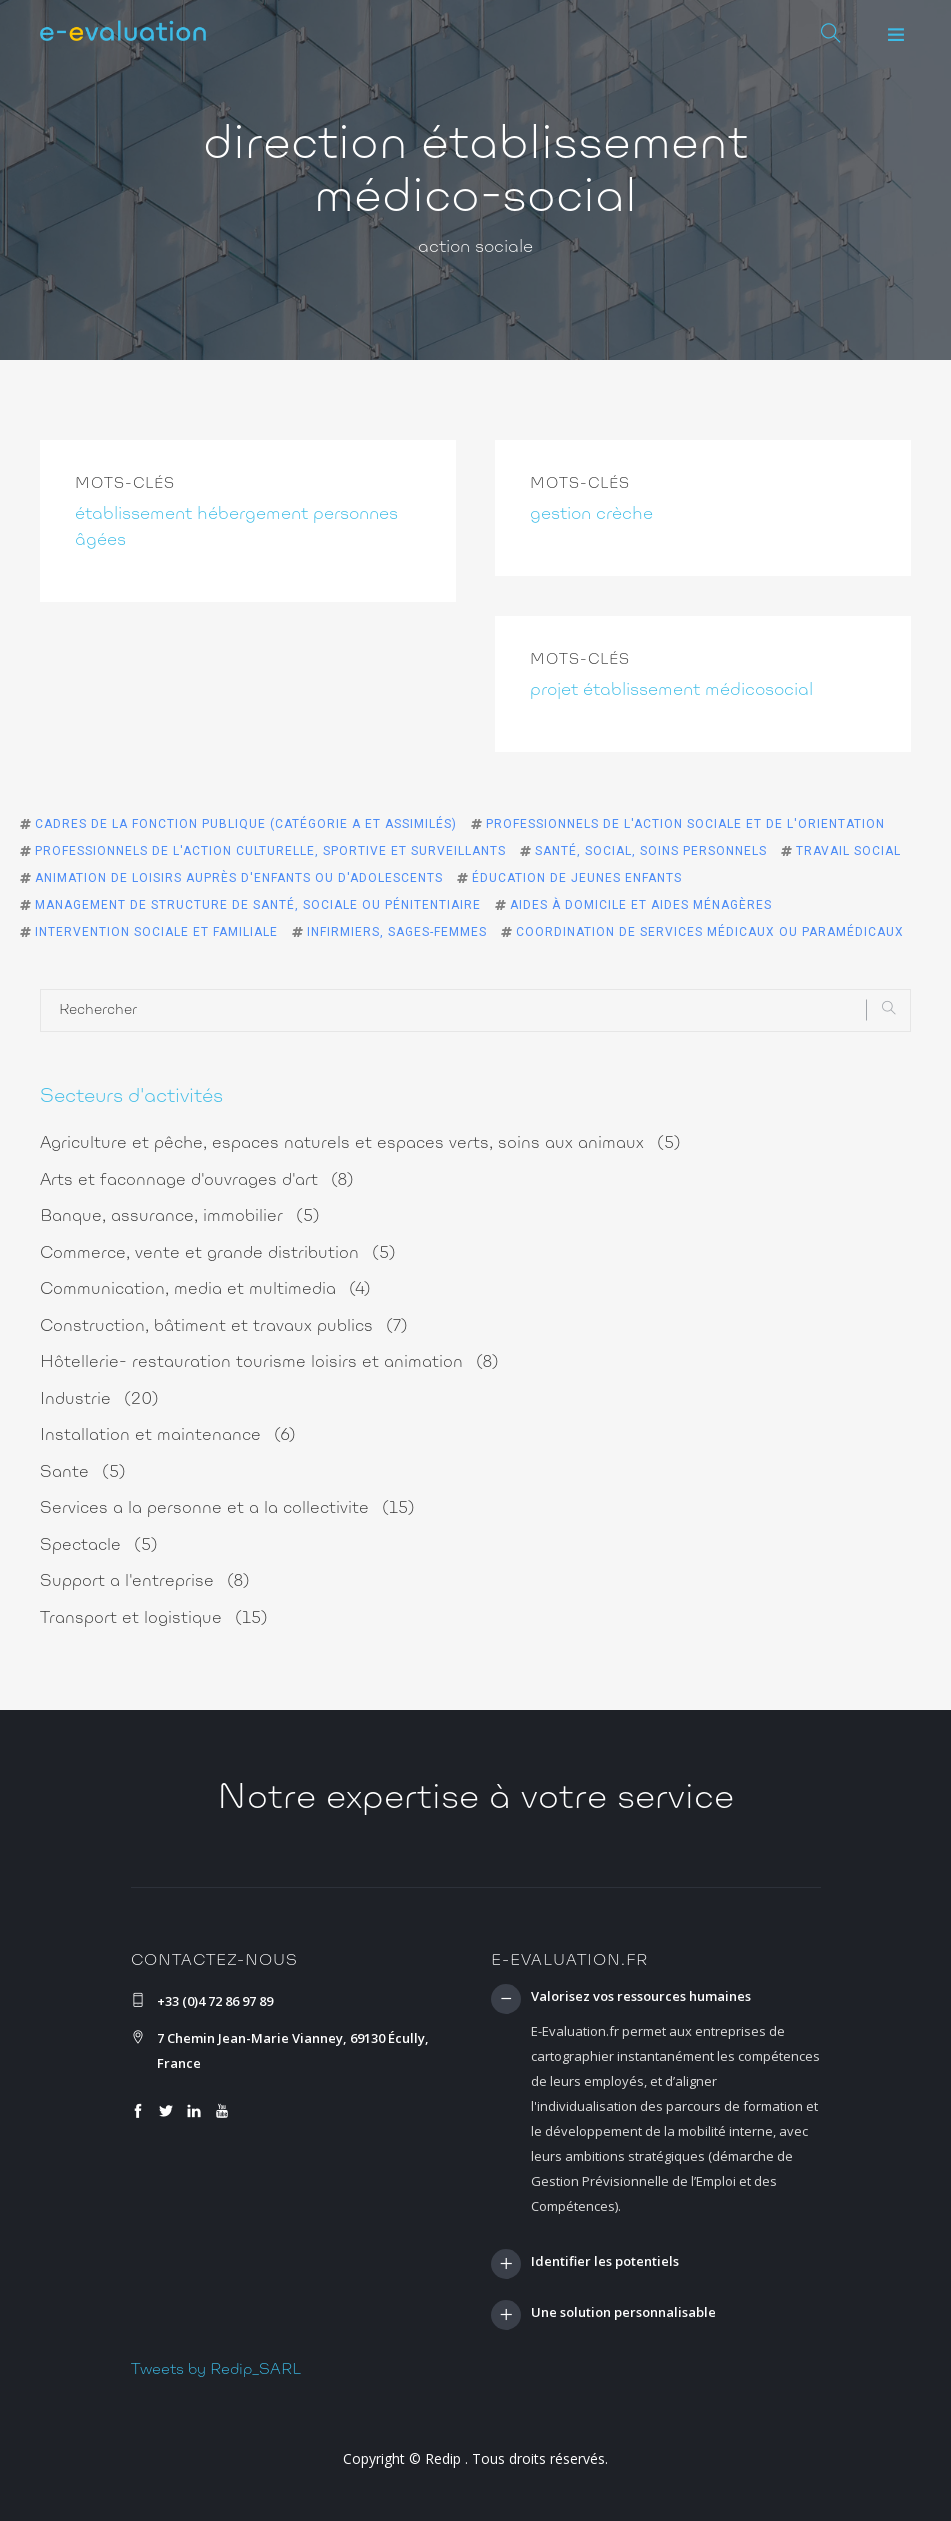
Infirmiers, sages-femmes (397, 932)
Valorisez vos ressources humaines (641, 1997)
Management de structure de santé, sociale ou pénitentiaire (258, 905)
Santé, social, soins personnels (651, 851)
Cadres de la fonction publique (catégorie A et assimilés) (246, 824)
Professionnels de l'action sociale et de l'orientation (685, 824)
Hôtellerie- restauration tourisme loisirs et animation (269, 1362)
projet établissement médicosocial (671, 691)
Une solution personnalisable (623, 2313)
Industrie (99, 1399)
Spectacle (99, 1545)
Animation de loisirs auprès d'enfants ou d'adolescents (239, 878)
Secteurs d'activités (131, 1097)
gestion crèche (591, 515)
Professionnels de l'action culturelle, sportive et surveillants (270, 851)
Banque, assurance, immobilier (180, 1216)
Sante (83, 1472)
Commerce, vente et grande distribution (218, 1253)
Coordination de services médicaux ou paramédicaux (710, 932)
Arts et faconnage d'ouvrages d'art (197, 1180)
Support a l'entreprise (145, 1581)
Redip (443, 2458)
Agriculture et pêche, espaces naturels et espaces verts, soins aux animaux (360, 1143)
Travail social (848, 851)
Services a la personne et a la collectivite (227, 1508)
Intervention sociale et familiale (156, 932)
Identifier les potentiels (605, 2262)
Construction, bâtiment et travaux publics (224, 1326)
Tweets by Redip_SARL (216, 2370)
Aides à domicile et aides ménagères (641, 905)
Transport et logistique (154, 1618)
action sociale (475, 248)
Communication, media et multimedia (205, 1289)
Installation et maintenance (168, 1435)
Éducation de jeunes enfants (577, 878)
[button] (896, 35)
